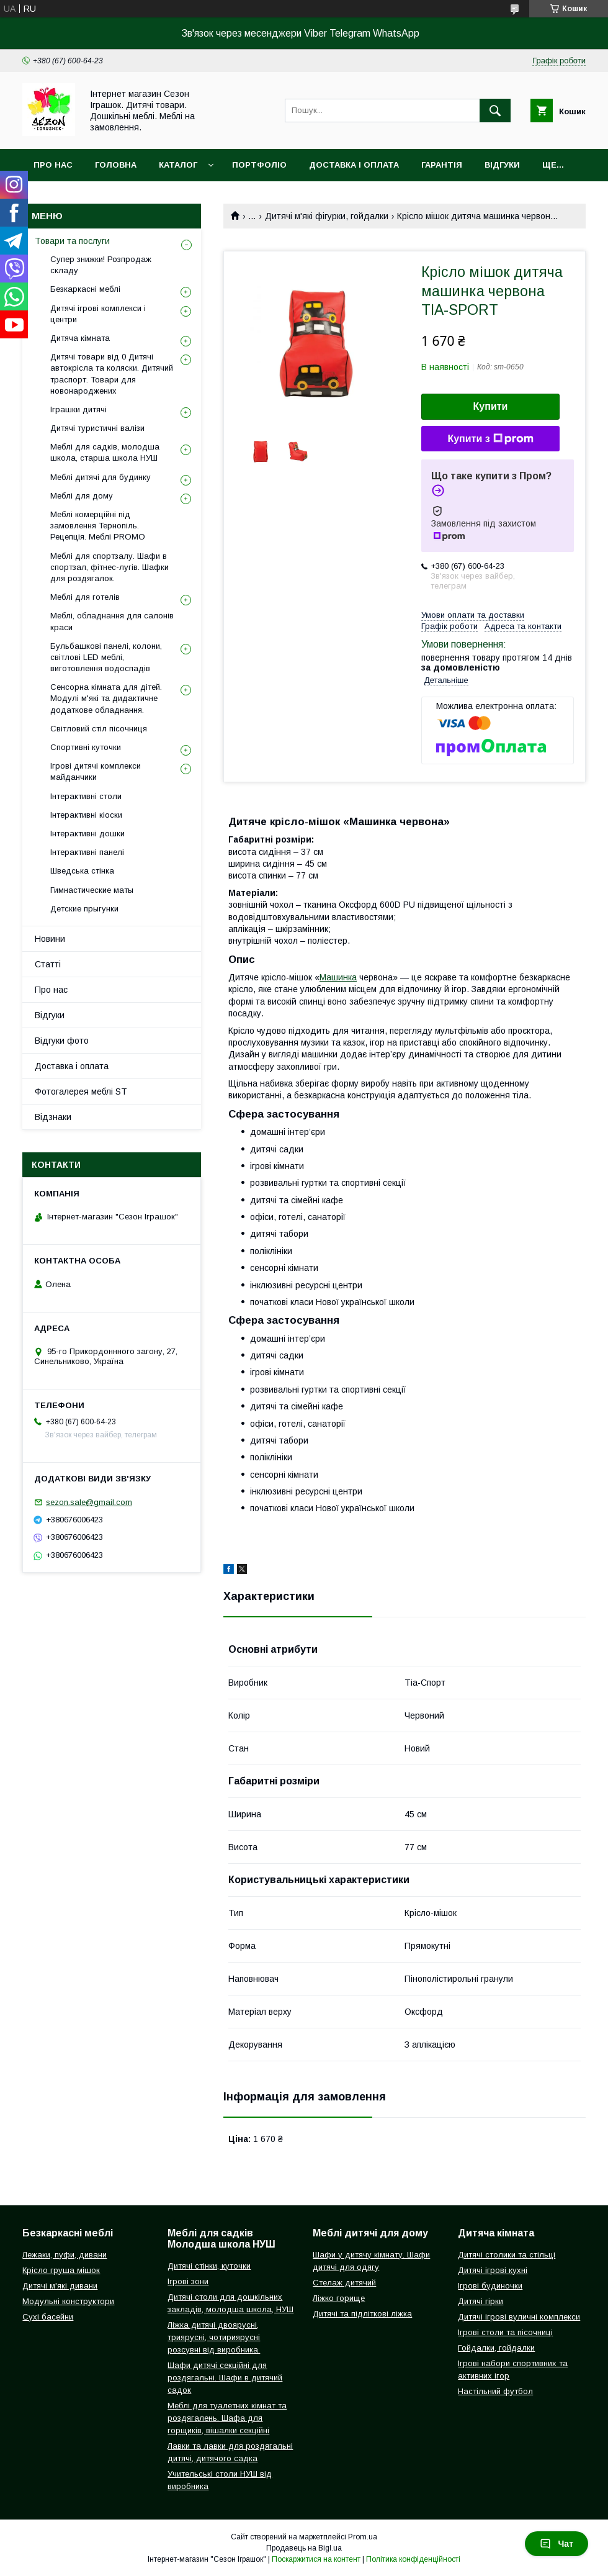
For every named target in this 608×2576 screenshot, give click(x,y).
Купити (490, 406)
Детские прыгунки (84, 908)
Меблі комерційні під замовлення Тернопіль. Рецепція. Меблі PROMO (97, 525)
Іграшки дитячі (78, 409)
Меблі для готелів (85, 597)
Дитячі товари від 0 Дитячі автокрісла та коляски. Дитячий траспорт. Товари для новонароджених (111, 373)
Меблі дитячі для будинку (100, 477)
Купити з (490, 439)
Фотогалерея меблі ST (81, 1091)
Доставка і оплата (354, 164)
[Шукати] (495, 110)
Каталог (178, 164)
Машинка (338, 977)
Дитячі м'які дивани (59, 2285)
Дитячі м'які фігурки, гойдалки (326, 216)
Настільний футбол (495, 2391)
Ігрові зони (188, 2281)
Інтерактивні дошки (87, 833)
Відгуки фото (62, 1041)
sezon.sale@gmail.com (89, 1502)
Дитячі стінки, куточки (209, 2266)
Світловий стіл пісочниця (98, 728)
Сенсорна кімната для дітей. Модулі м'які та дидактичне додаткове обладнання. (106, 698)
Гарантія (441, 164)
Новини (50, 939)
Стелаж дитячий (344, 2282)
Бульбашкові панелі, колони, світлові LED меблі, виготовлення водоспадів (106, 657)
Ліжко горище (339, 2298)
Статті (48, 964)
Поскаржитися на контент (316, 2559)
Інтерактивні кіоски (86, 815)
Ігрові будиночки (490, 2285)
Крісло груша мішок (61, 2270)
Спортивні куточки (85, 747)
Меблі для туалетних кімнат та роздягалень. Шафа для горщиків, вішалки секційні (227, 2418)
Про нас (53, 164)
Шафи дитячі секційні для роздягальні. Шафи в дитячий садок (225, 2378)
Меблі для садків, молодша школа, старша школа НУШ (104, 452)
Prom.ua (362, 2537)
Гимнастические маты (91, 890)
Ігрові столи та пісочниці (505, 2332)
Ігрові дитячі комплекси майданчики (95, 771)
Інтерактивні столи (86, 796)
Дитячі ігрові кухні (492, 2270)
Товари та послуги (72, 241)
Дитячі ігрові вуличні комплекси (519, 2316)
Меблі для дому (81, 495)
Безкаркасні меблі (85, 289)
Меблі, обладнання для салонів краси (112, 621)
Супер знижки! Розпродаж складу (100, 265)
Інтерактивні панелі (87, 852)
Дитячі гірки (480, 2301)
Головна (115, 164)
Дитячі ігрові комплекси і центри (98, 314)
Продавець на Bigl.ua (304, 2548)
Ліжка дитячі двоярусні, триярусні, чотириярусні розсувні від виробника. (214, 2337)
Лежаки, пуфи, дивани (64, 2254)
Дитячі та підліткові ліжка (362, 2313)
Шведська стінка (82, 870)
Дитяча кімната (80, 338)
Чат (556, 2543)
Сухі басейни (47, 2316)
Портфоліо (259, 164)
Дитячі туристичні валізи (97, 428)
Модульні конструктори (68, 2301)
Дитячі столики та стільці (506, 2254)
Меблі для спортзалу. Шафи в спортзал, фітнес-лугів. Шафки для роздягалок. (109, 567)
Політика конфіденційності (413, 2559)
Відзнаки (53, 1117)
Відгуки (502, 164)
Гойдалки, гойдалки (496, 2347)
